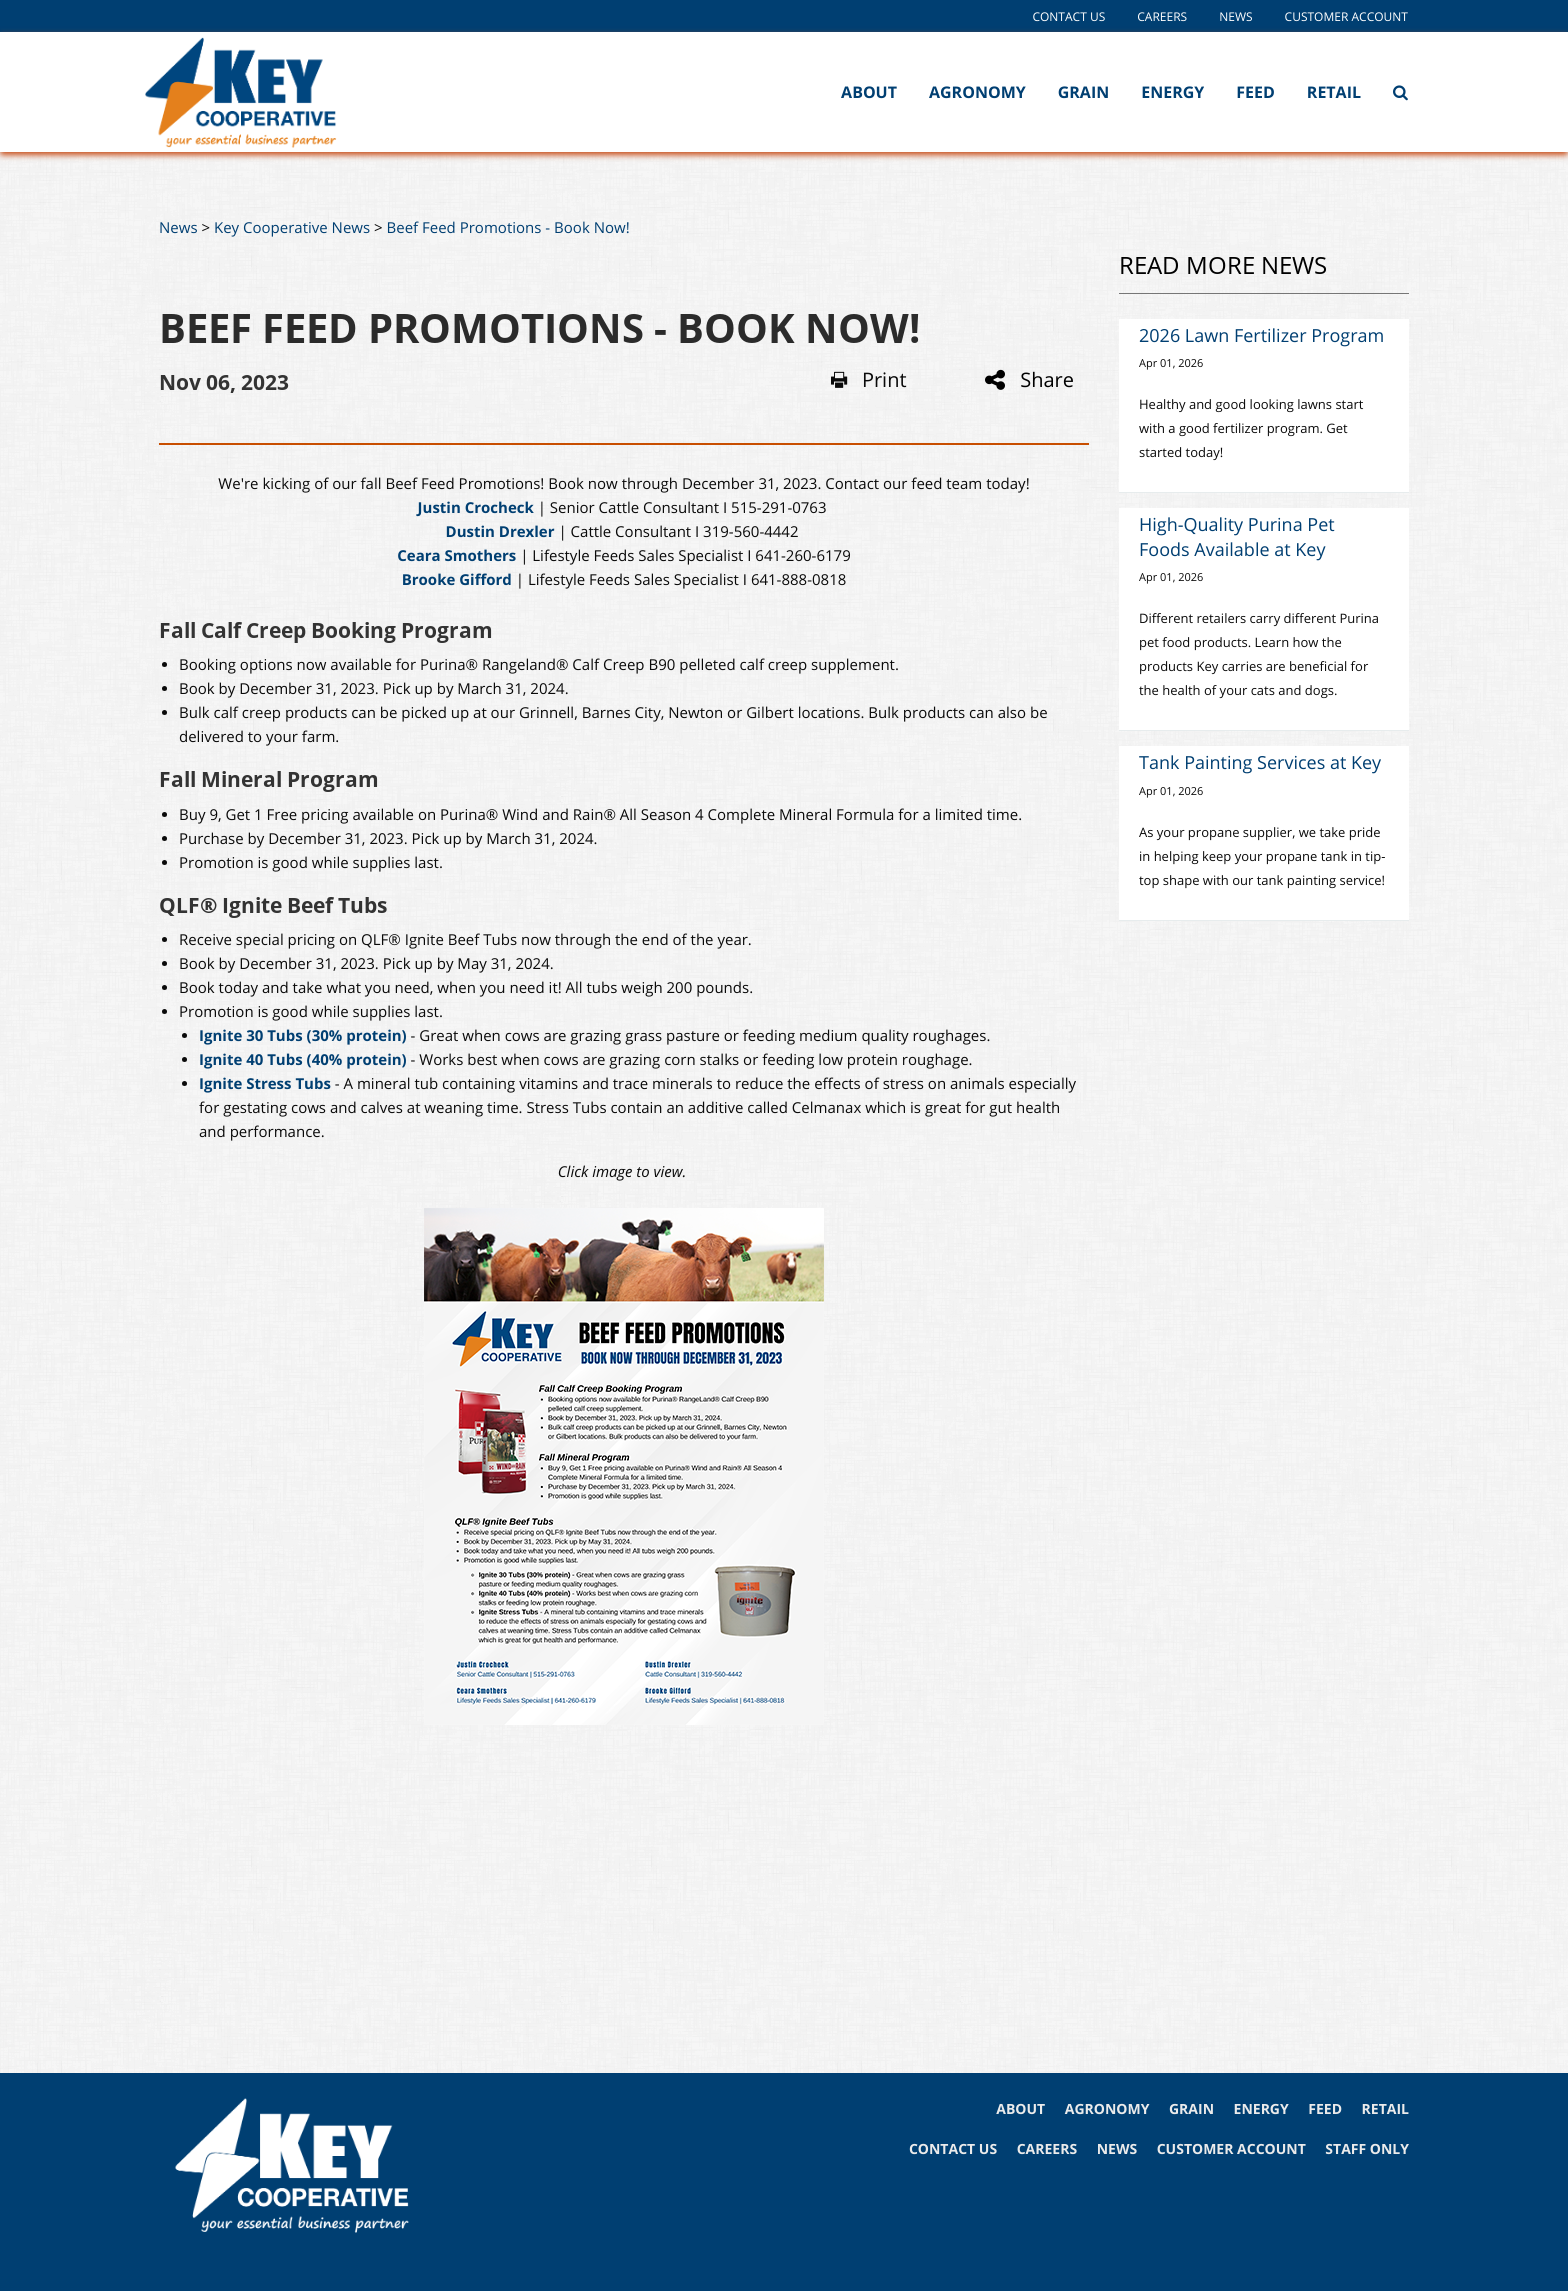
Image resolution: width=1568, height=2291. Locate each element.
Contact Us (1068, 16)
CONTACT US (953, 2149)
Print (869, 380)
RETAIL (1385, 2109)
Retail (1334, 92)
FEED (1325, 2109)
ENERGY (1261, 2109)
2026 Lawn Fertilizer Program (1261, 336)
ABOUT (1020, 2109)
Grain (1084, 92)
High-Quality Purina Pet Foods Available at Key (1237, 537)
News (1235, 16)
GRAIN (1191, 2109)
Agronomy (977, 92)
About (869, 92)
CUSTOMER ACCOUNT (1231, 2149)
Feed (1255, 92)
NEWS (1117, 2149)
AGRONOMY (1107, 2109)
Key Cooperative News (292, 228)
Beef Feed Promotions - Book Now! (508, 228)
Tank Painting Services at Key (1260, 763)
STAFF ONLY (1367, 2149)
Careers (1162, 16)
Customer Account (1346, 16)
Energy (1172, 92)
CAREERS (1047, 2149)
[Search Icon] (1400, 92)
